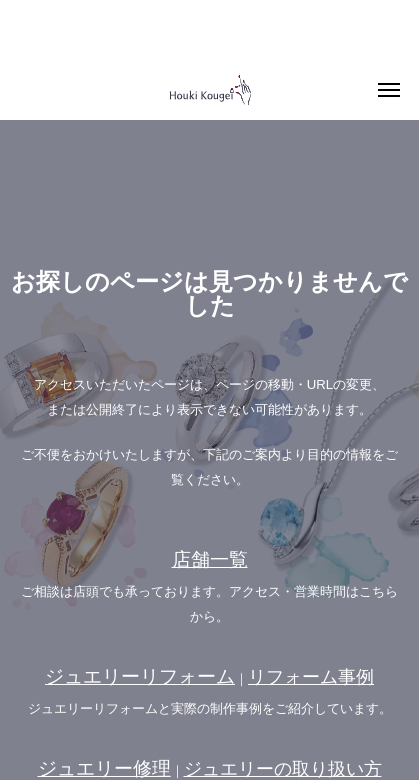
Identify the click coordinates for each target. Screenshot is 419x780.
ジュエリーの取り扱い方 (283, 769)
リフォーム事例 (311, 677)
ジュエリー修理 (104, 768)
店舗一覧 (210, 559)
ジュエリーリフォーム (140, 676)
